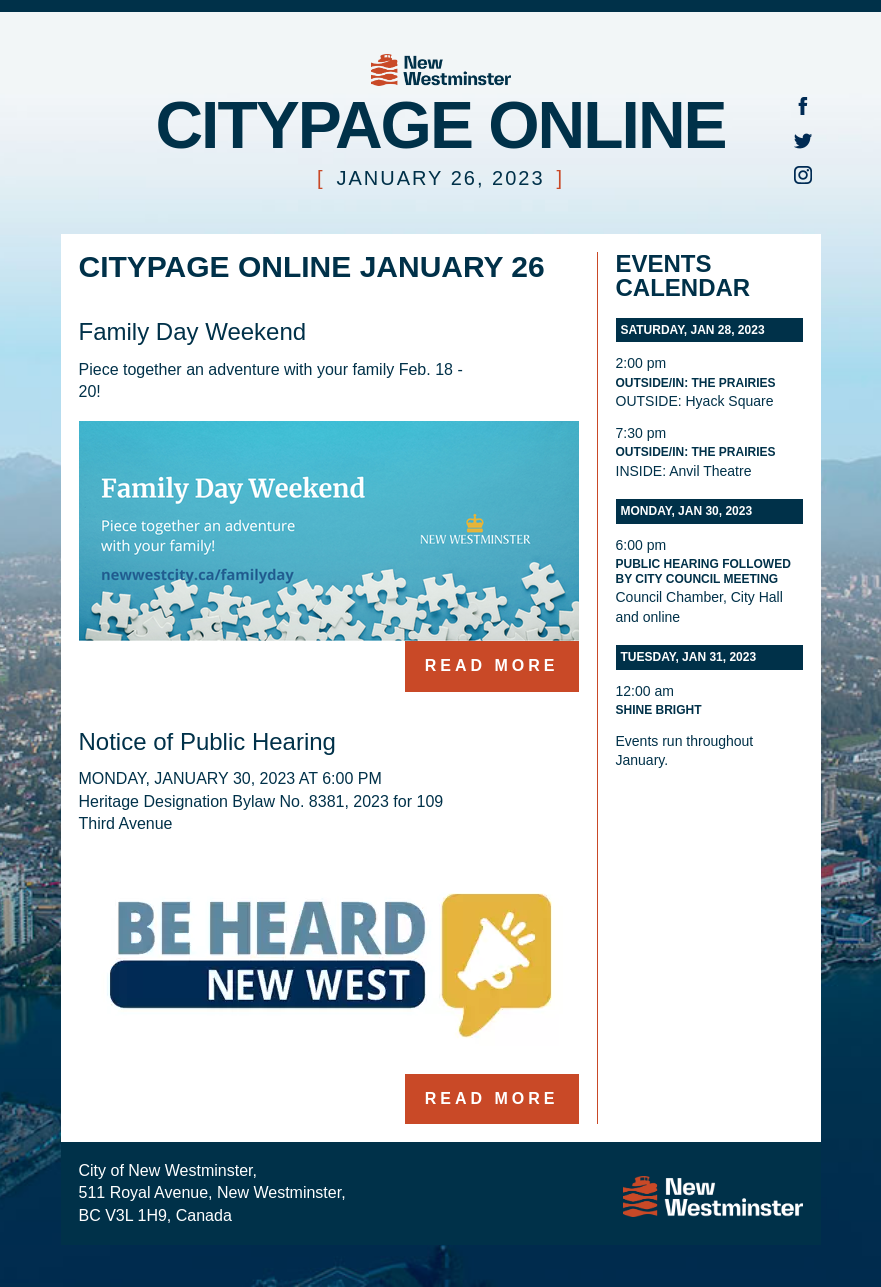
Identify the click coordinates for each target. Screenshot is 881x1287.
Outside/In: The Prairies (696, 383)
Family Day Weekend (193, 331)
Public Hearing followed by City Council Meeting (703, 571)
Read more (492, 665)
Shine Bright (659, 710)
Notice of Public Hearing (207, 741)
